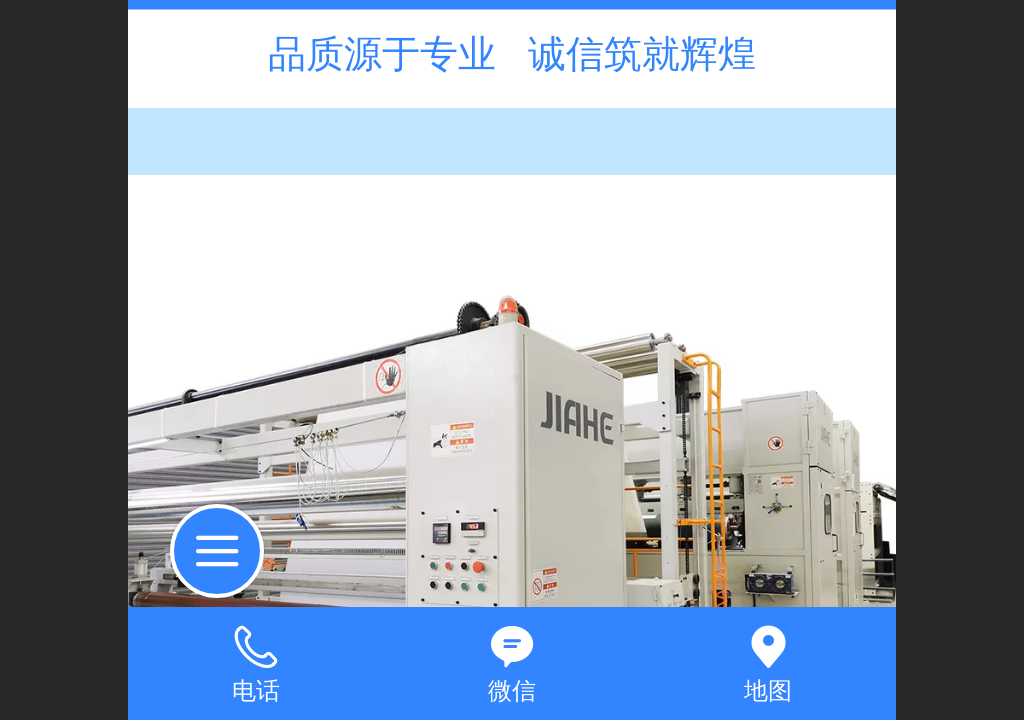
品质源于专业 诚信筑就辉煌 (512, 53)
